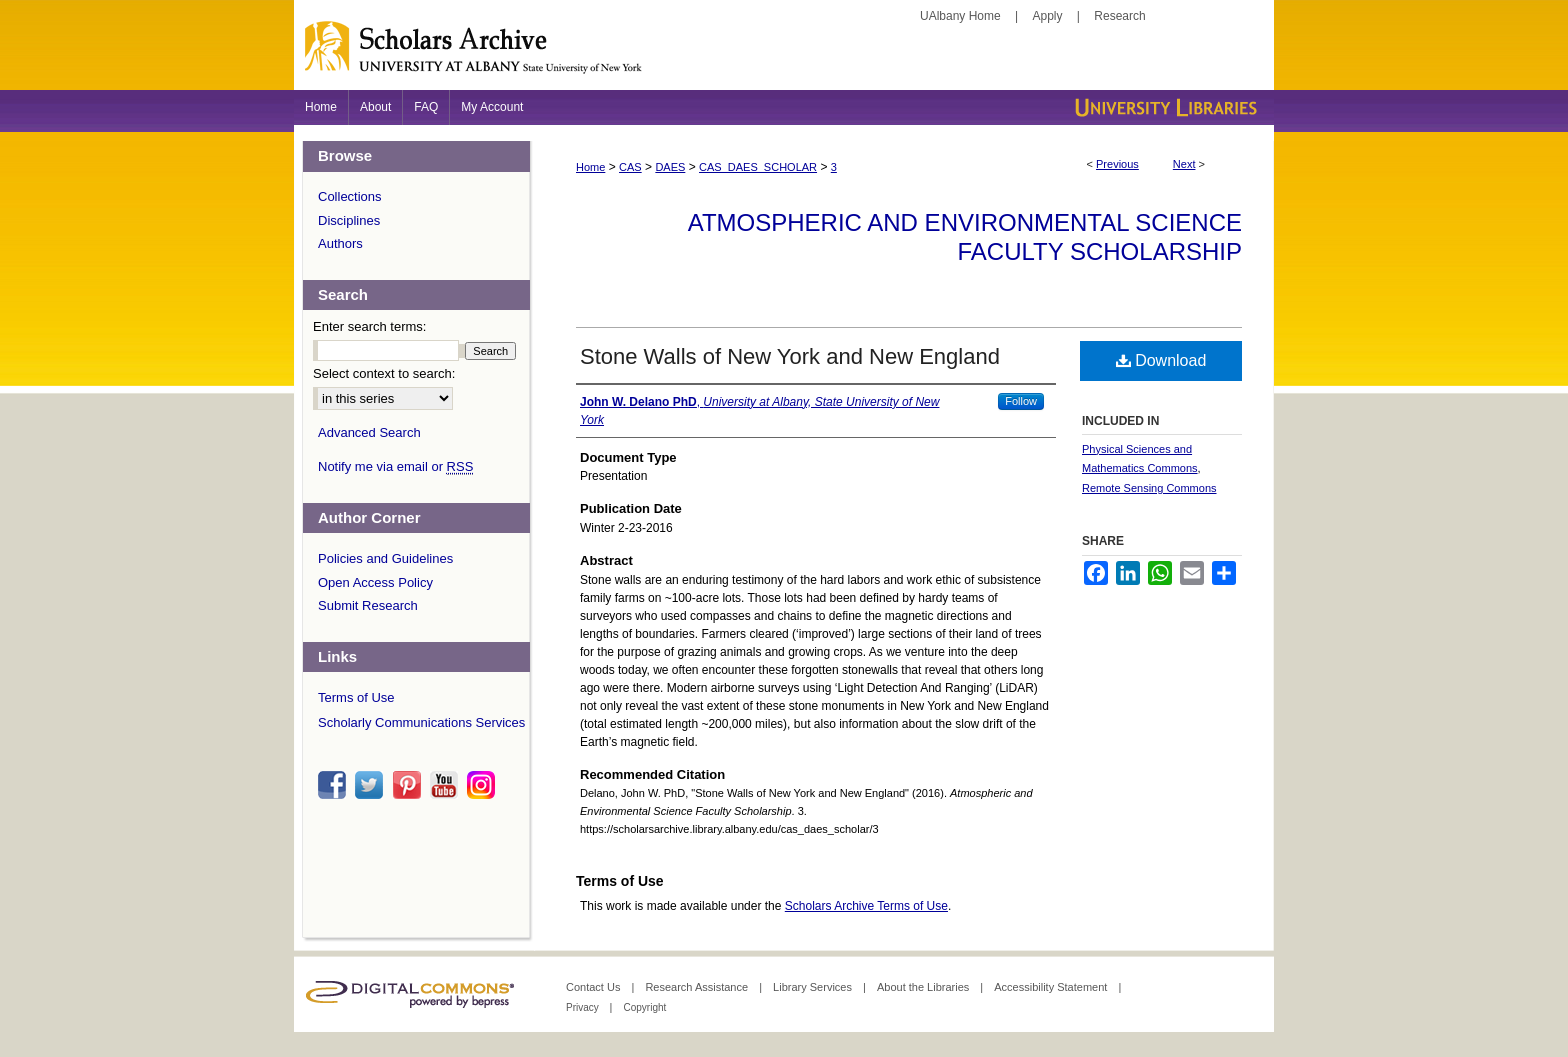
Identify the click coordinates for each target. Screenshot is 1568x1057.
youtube (447, 785)
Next (1184, 164)
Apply (1048, 16)
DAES (670, 167)
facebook (335, 785)
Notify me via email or (395, 467)
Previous (1117, 164)
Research (1119, 16)
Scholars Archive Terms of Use (866, 906)
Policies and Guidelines (385, 558)
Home (590, 167)
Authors (340, 243)
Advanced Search (369, 432)
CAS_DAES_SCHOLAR (758, 167)
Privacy (584, 1007)
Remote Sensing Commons (1149, 488)
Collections (350, 196)
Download (1161, 360)
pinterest (410, 785)
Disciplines (349, 220)
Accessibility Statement (1052, 987)
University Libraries (1164, 107)
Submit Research (368, 605)
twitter (372, 785)
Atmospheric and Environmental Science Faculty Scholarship (965, 237)
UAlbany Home (960, 16)
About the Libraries (924, 987)
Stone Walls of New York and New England (790, 356)
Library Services (814, 987)
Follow (1021, 401)
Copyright (644, 1007)
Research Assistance (698, 987)
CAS (630, 167)
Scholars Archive (784, 55)
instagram (484, 785)
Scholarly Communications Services (421, 722)
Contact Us (594, 987)
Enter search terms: (369, 326)
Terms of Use (356, 697)
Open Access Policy (375, 582)
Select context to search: (384, 373)
